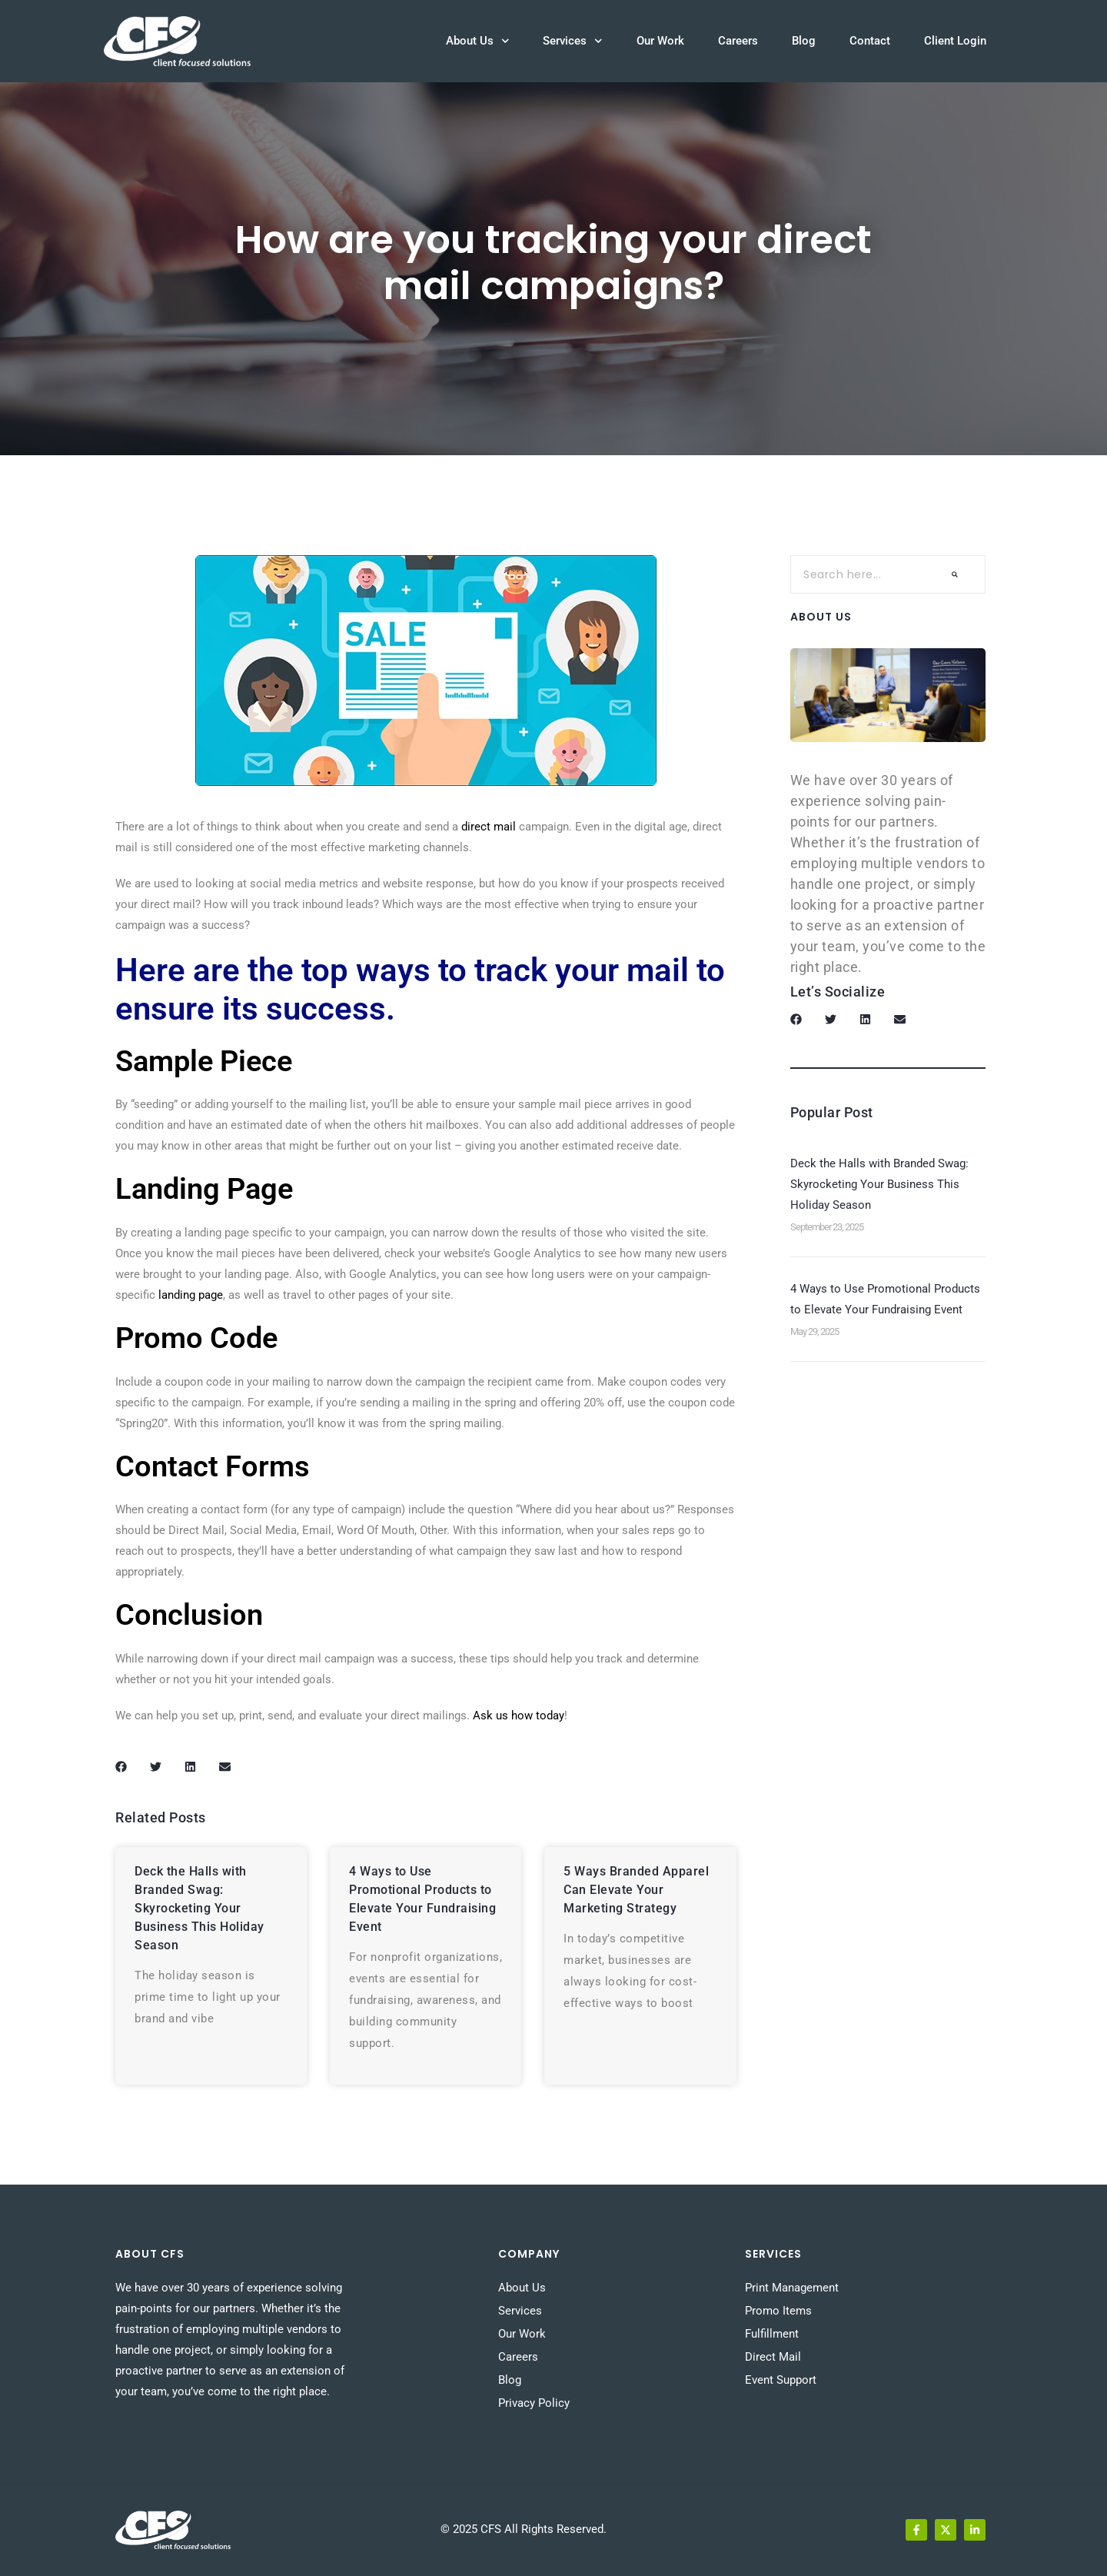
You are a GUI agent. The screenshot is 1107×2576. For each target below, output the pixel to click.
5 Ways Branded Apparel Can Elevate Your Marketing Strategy (636, 1889)
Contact (869, 41)
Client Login (955, 41)
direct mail (488, 827)
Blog (804, 41)
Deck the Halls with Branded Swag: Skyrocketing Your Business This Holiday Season (199, 1908)
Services (573, 41)
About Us (478, 41)
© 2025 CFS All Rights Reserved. (523, 2529)
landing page (190, 1295)
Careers (738, 41)
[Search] (955, 574)
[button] (121, 1766)
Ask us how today (518, 1715)
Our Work (660, 41)
